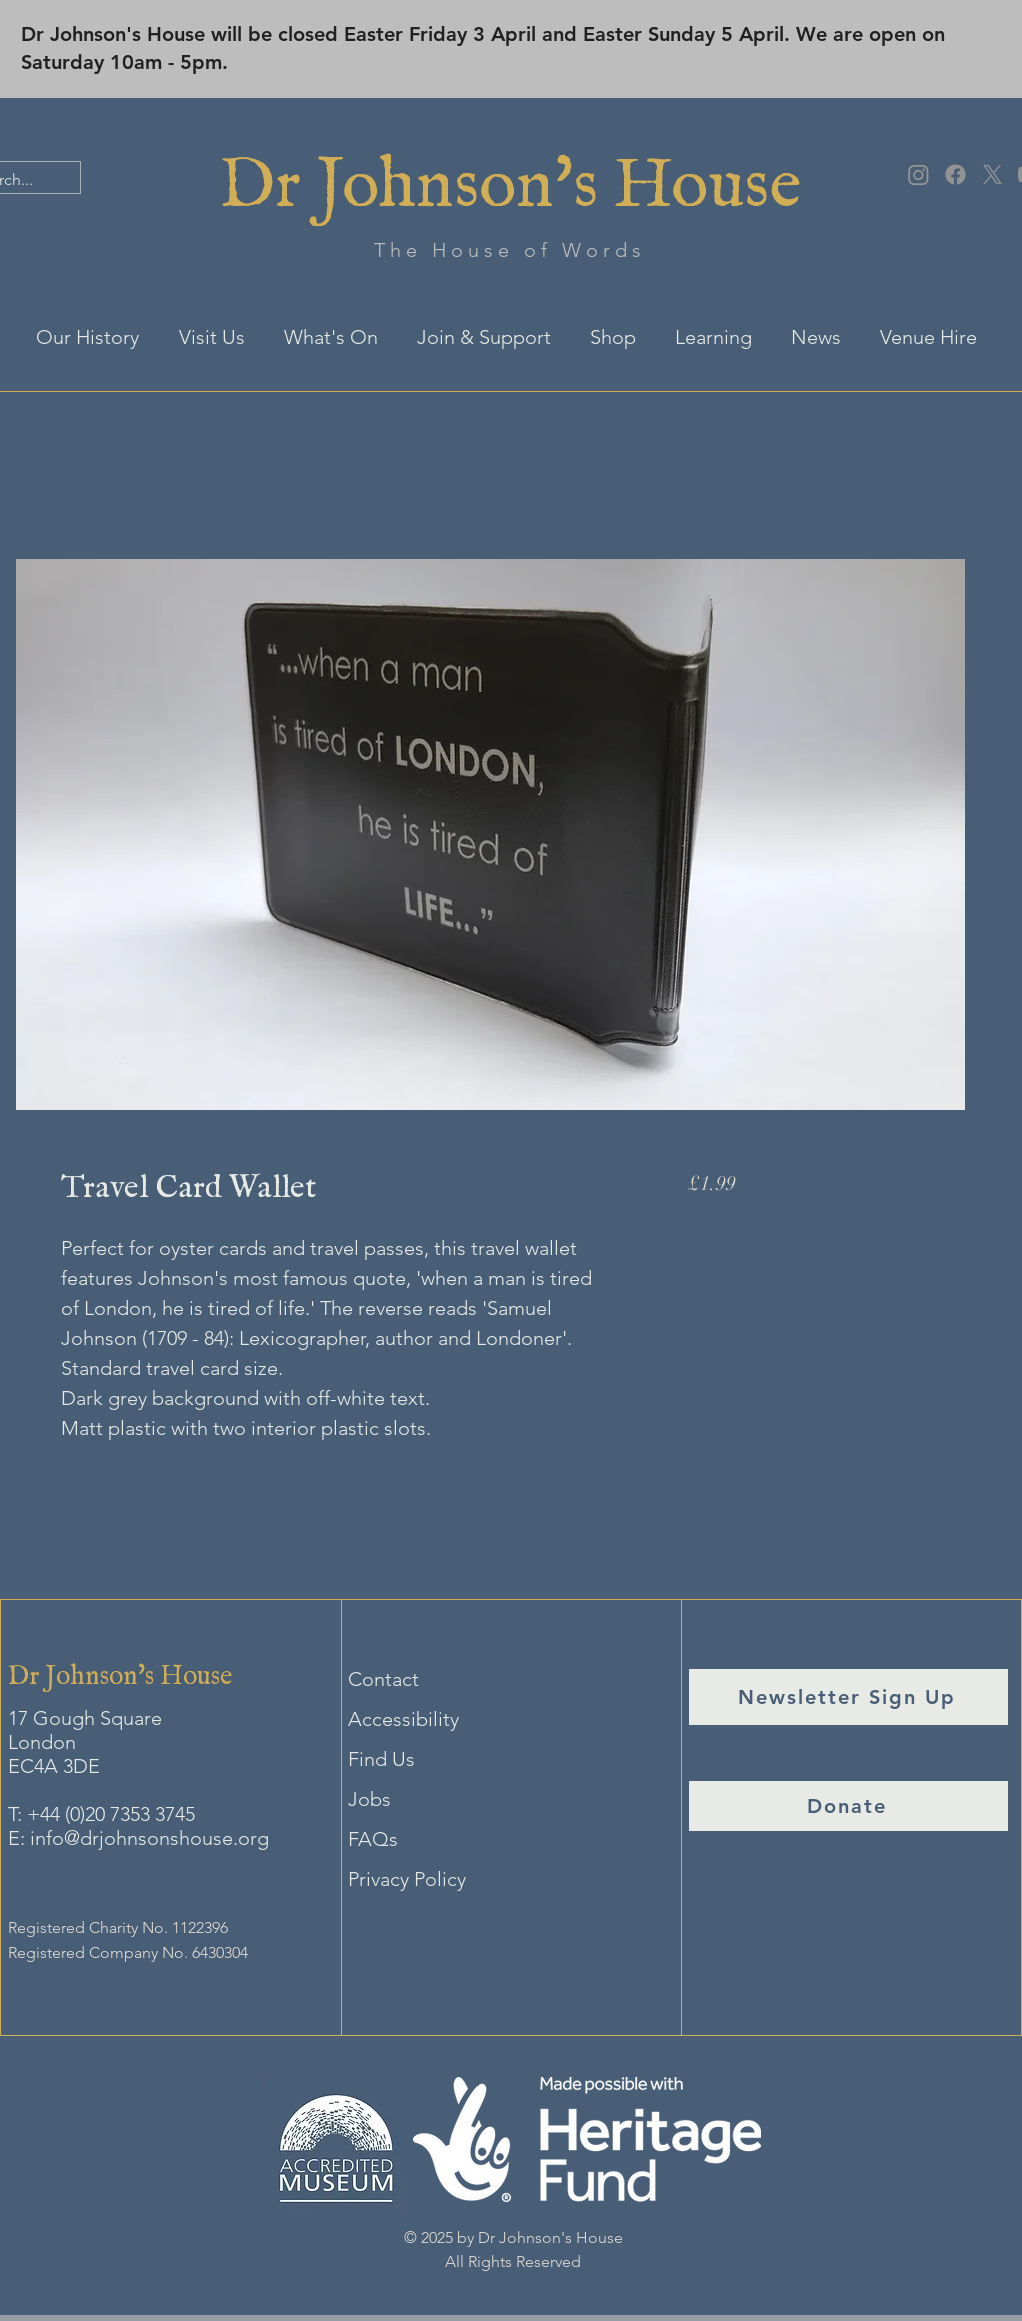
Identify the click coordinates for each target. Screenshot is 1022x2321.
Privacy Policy (407, 1879)
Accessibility (403, 1719)
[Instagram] (918, 174)
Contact (383, 1679)
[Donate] (848, 1806)
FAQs (373, 1839)
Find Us (381, 1759)
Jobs (369, 1799)
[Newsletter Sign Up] (848, 1697)
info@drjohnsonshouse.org (149, 1838)
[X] (992, 174)
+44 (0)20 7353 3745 (111, 1814)
